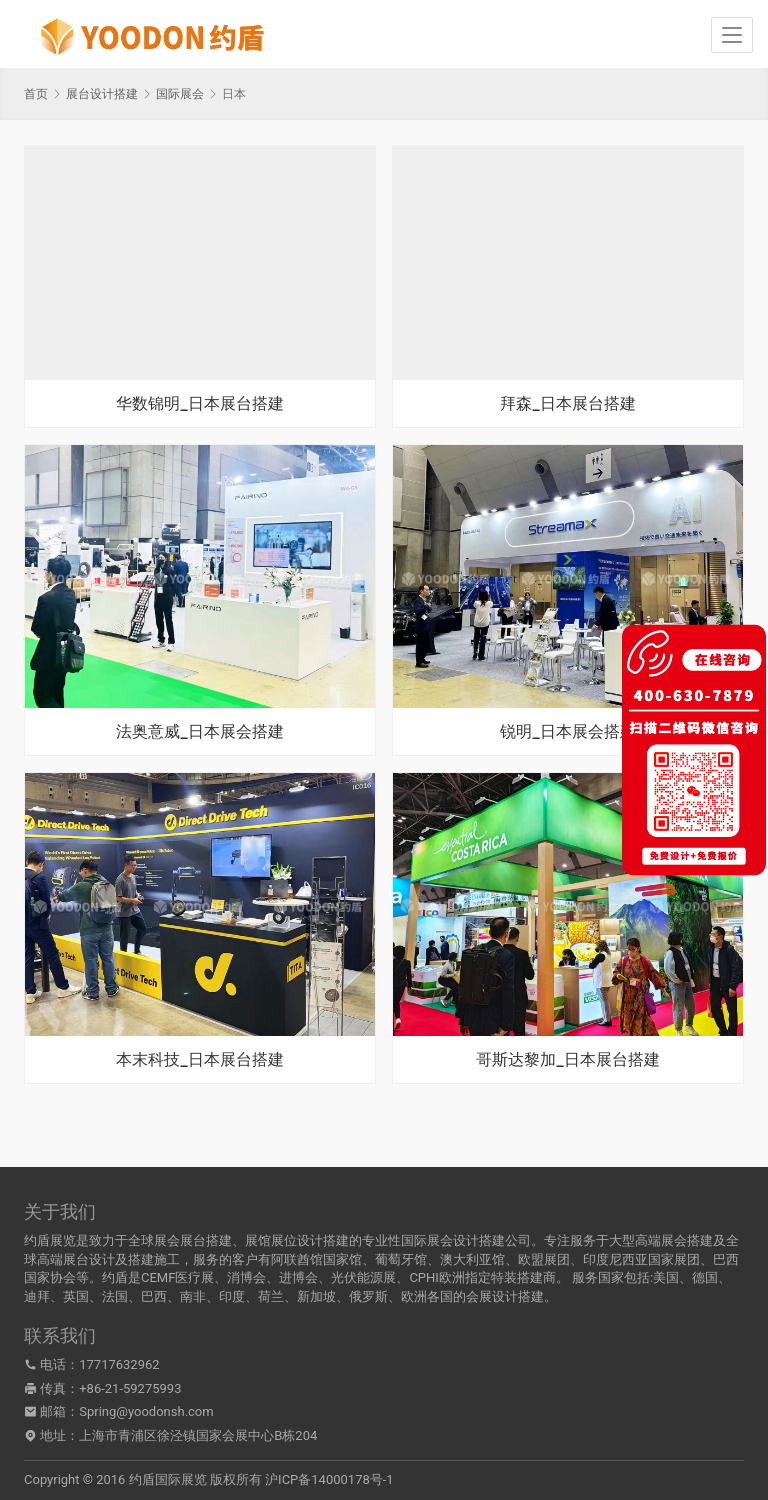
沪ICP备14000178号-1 (329, 1479)
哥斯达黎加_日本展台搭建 (567, 1060)
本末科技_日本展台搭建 (199, 1060)
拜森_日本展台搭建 (567, 404)
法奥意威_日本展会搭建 (199, 732)
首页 (36, 94)
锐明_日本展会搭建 (567, 732)
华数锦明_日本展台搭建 (199, 404)
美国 (666, 1277)
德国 (705, 1277)
